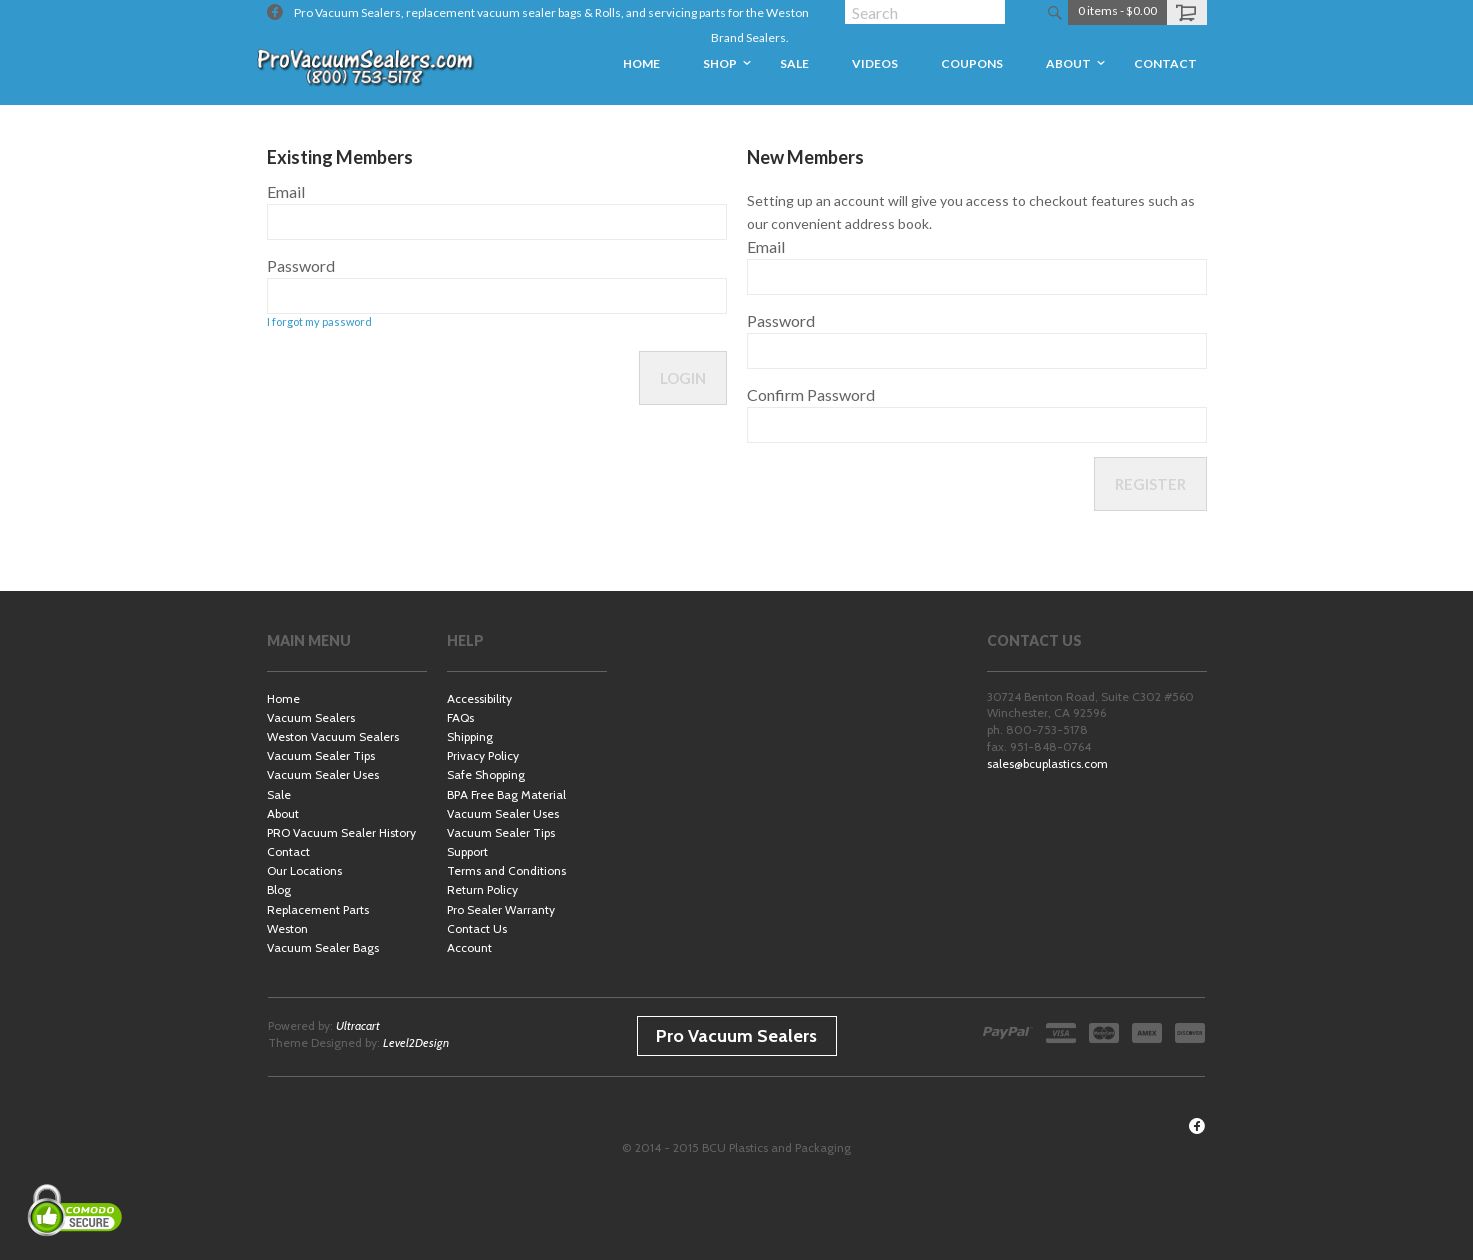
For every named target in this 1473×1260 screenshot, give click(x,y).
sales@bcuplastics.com (1047, 763)
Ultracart (358, 1025)
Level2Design (416, 1042)
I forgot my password (319, 321)
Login (683, 378)
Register (1150, 484)
